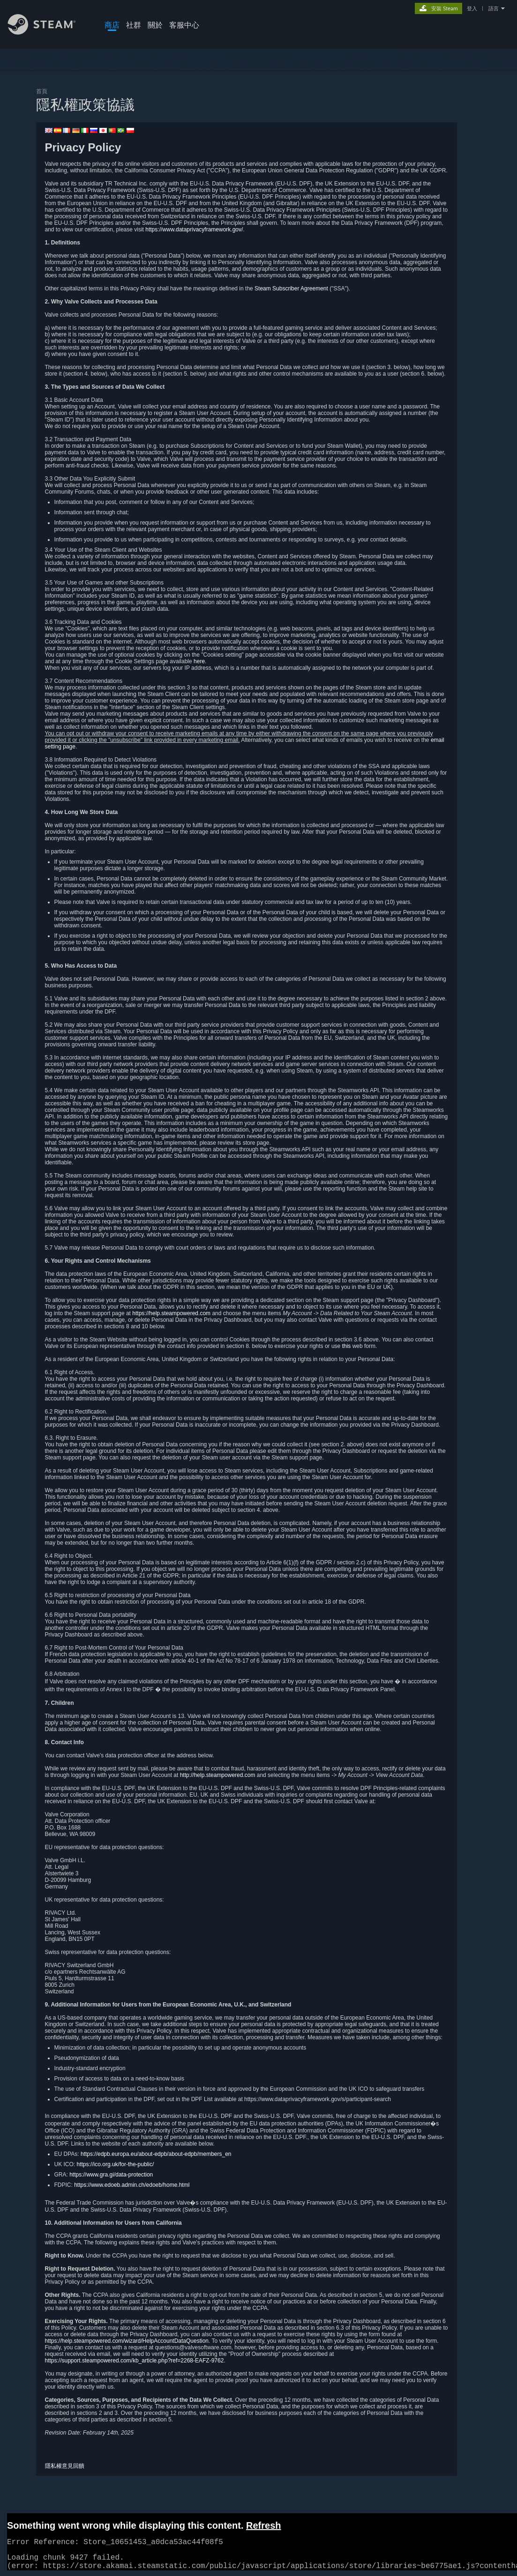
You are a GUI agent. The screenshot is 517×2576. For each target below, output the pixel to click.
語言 (493, 8)
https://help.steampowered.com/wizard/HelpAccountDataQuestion (127, 2341)
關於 (155, 25)
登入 (472, 8)
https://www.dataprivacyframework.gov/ (194, 229)
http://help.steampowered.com (217, 1775)
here (199, 661)
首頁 (41, 91)
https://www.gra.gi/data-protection (111, 2174)
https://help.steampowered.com (171, 1313)
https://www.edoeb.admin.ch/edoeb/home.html (131, 2185)
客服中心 (184, 25)
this (346, 1346)
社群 (133, 25)
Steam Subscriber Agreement (291, 288)
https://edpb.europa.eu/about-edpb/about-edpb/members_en (156, 2154)
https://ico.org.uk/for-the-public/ (115, 2164)
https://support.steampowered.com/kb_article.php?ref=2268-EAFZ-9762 (134, 2360)
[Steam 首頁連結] (48, 32)
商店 (112, 25)
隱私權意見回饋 (64, 2466)
